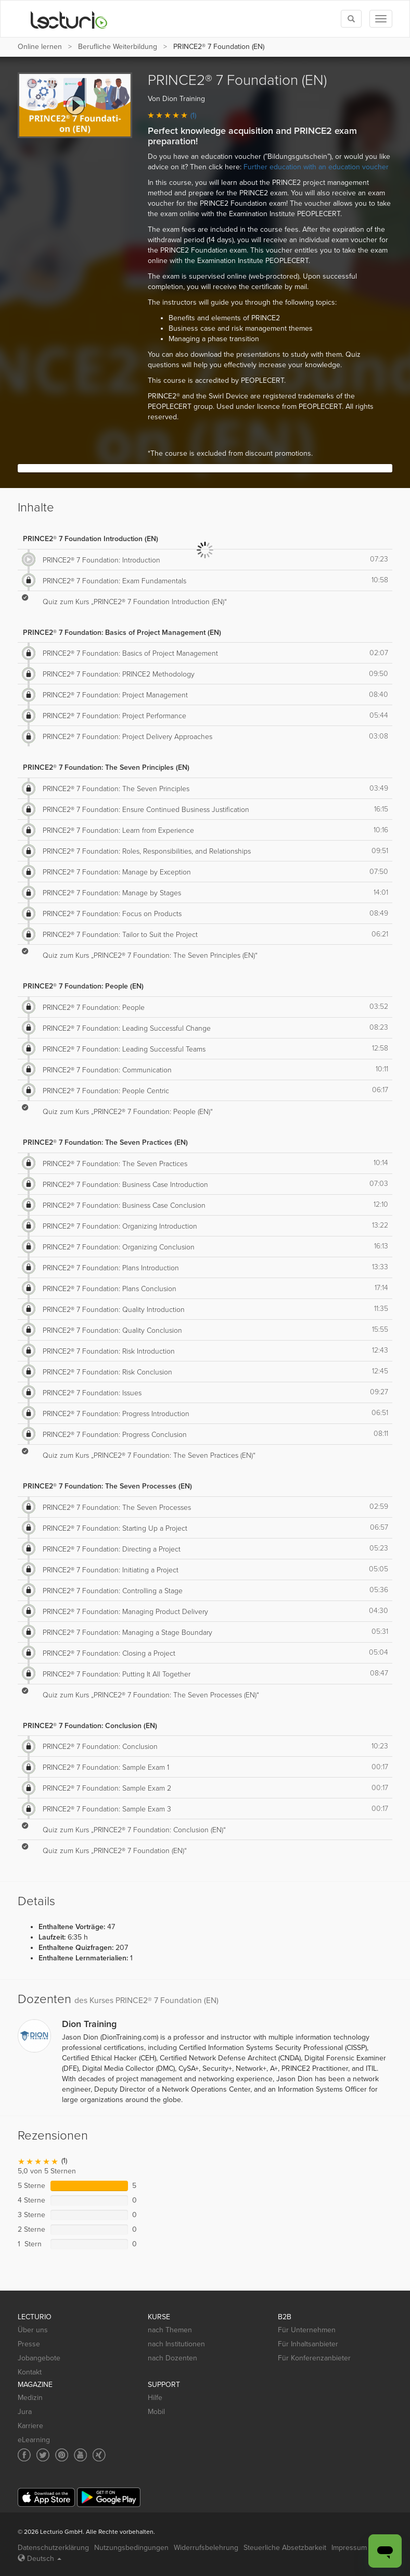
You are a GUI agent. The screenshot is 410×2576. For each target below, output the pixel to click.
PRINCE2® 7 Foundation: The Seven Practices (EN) (105, 1142)
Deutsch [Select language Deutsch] (39, 2558)
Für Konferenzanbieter (314, 2358)
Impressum (349, 2547)
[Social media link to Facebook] (24, 2454)
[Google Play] (108, 2497)
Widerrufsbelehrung (206, 2547)
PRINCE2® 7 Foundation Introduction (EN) (90, 538)
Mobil (156, 2411)
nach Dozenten (172, 2358)
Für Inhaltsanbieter (308, 2344)
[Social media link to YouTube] (80, 2454)
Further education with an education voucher (316, 166)
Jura (25, 2411)
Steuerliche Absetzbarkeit (285, 2547)
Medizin (30, 2397)
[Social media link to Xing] (99, 2454)
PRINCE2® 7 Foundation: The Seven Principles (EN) (106, 767)
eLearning (34, 2439)
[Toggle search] (351, 19)
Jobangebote (39, 2358)
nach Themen (170, 2329)
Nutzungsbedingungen (131, 2547)
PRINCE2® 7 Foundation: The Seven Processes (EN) (107, 1486)
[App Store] (46, 2497)
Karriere (30, 2425)
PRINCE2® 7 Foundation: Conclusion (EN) (90, 1725)
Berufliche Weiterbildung (117, 46)
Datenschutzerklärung (53, 2547)
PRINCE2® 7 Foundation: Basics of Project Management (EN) (122, 632)
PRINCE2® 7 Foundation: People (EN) (83, 986)
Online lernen (40, 46)
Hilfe (155, 2397)
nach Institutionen (176, 2344)
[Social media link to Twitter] (42, 2454)
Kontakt (30, 2372)
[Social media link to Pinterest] (61, 2454)
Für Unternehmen (307, 2329)
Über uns (33, 2329)
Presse (29, 2344)
